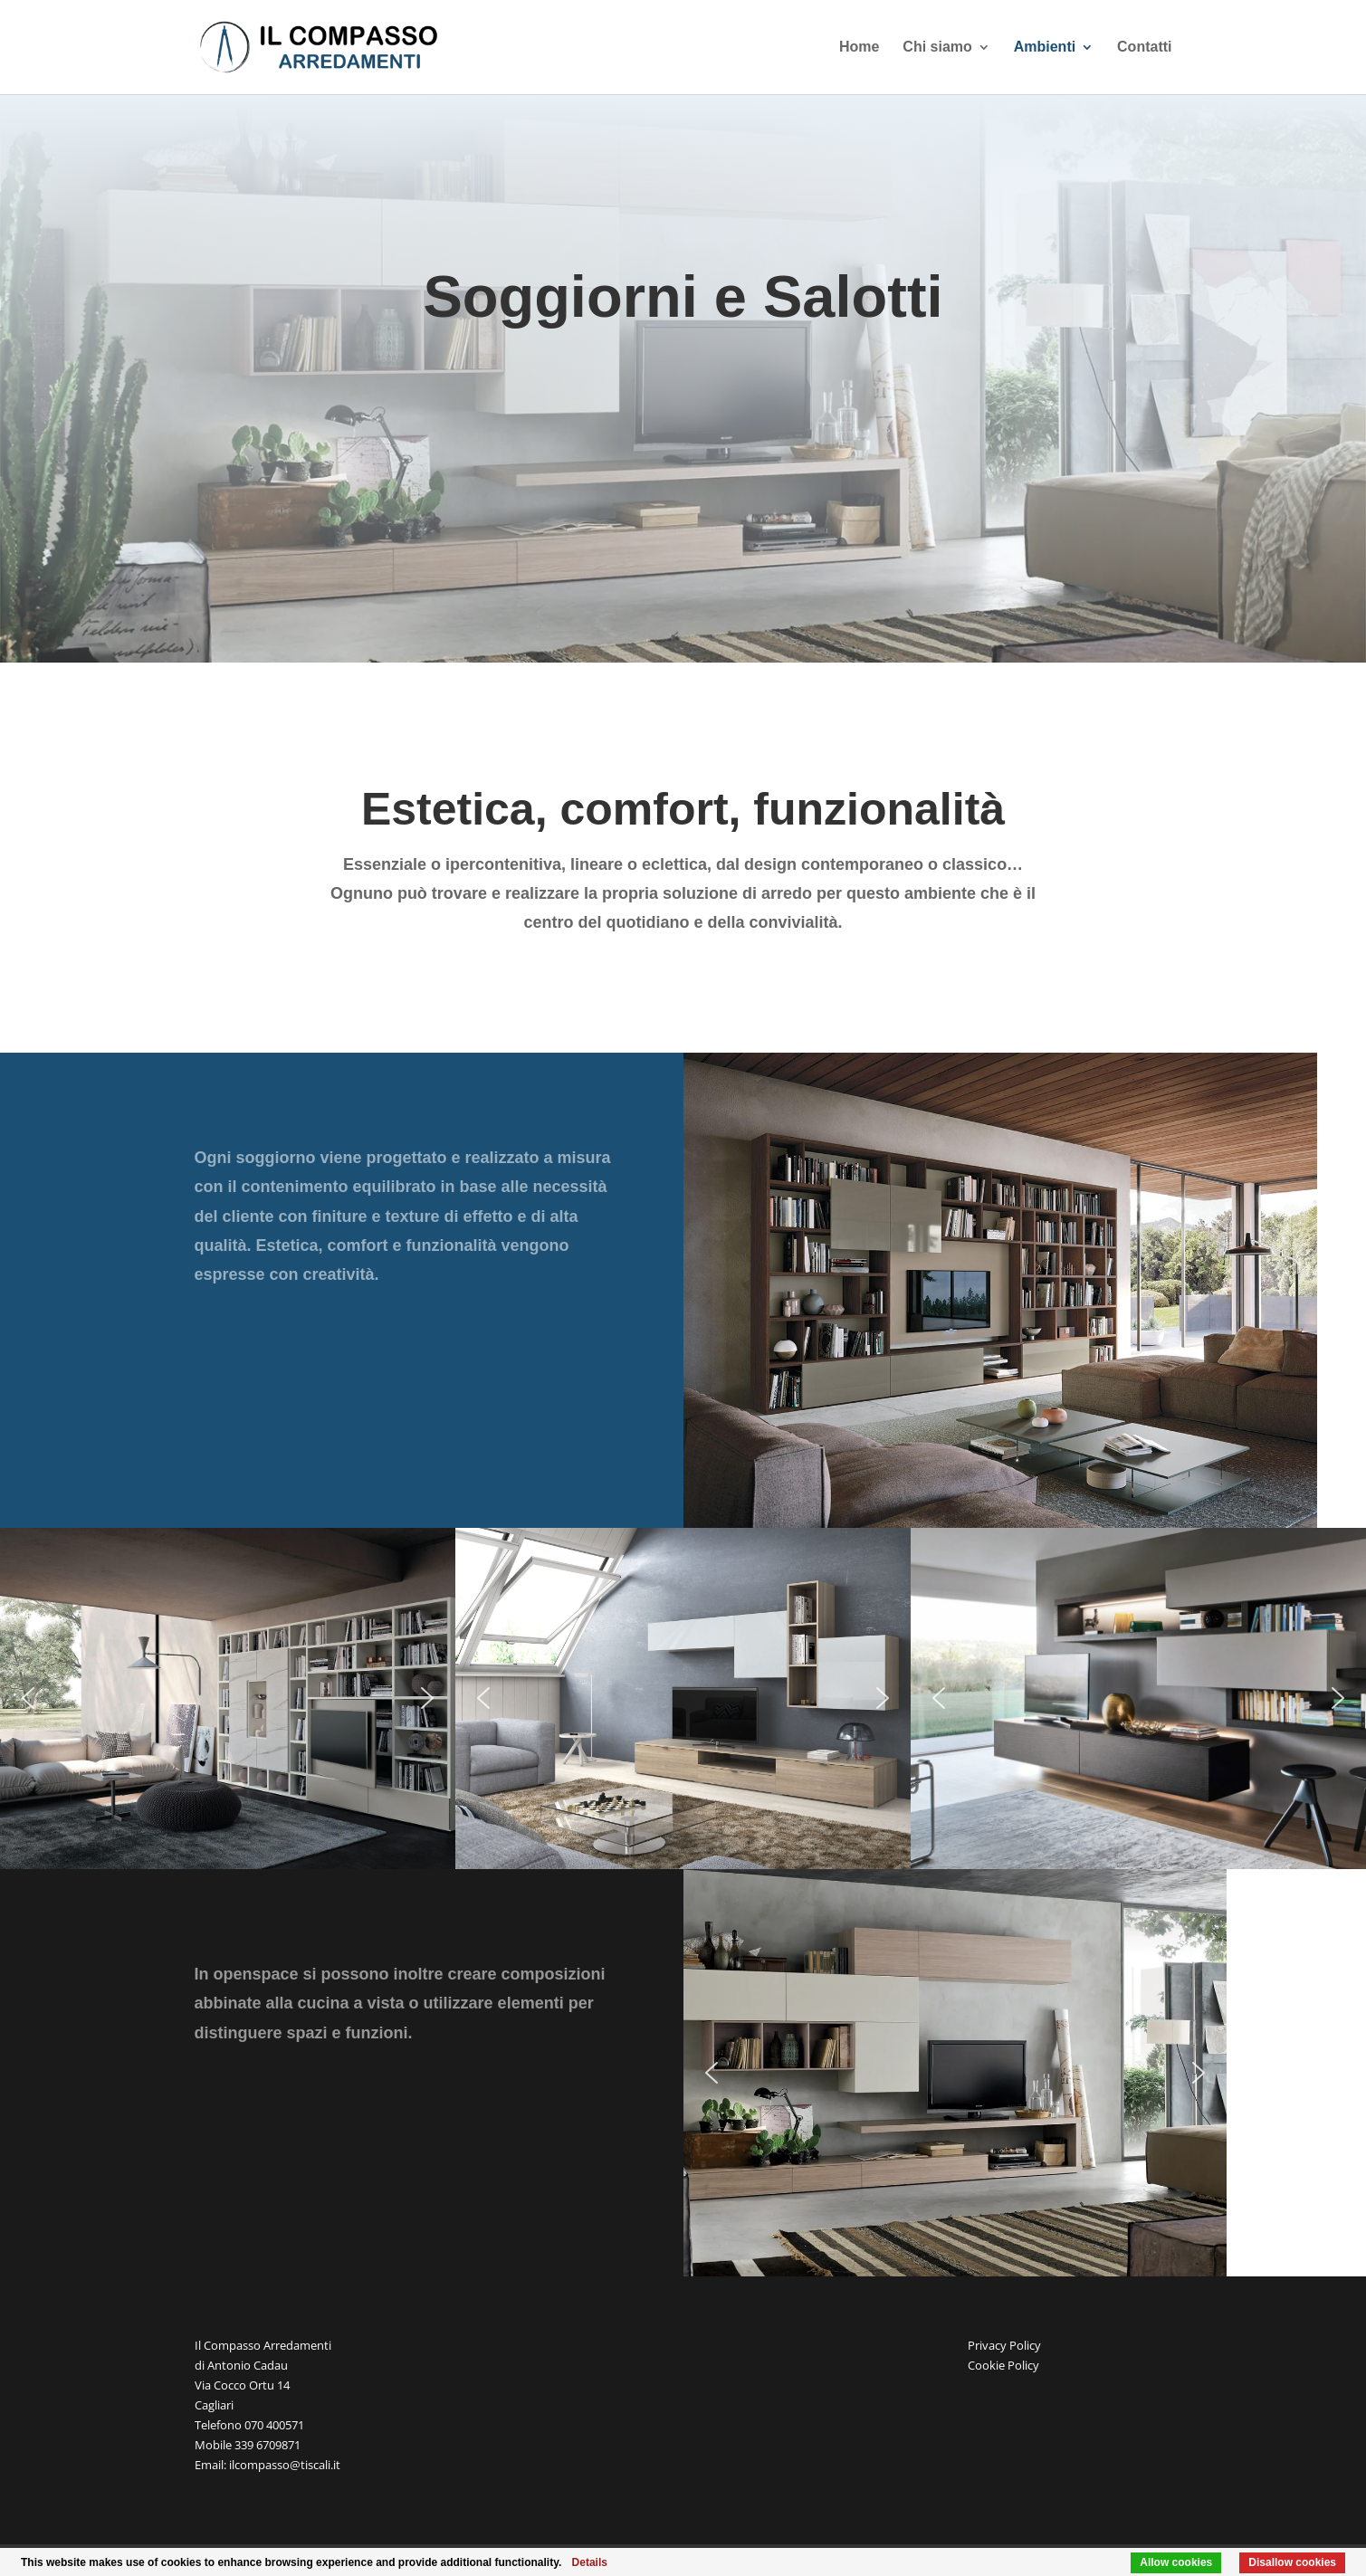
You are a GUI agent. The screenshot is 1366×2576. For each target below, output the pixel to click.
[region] (1000, 1290)
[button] (28, 1698)
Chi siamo (937, 47)
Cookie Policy (1003, 2365)
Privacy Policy (1004, 2345)
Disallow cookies (1292, 2562)
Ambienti (1044, 47)
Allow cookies (1176, 2562)
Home (859, 47)
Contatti (1144, 47)
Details (589, 2562)
